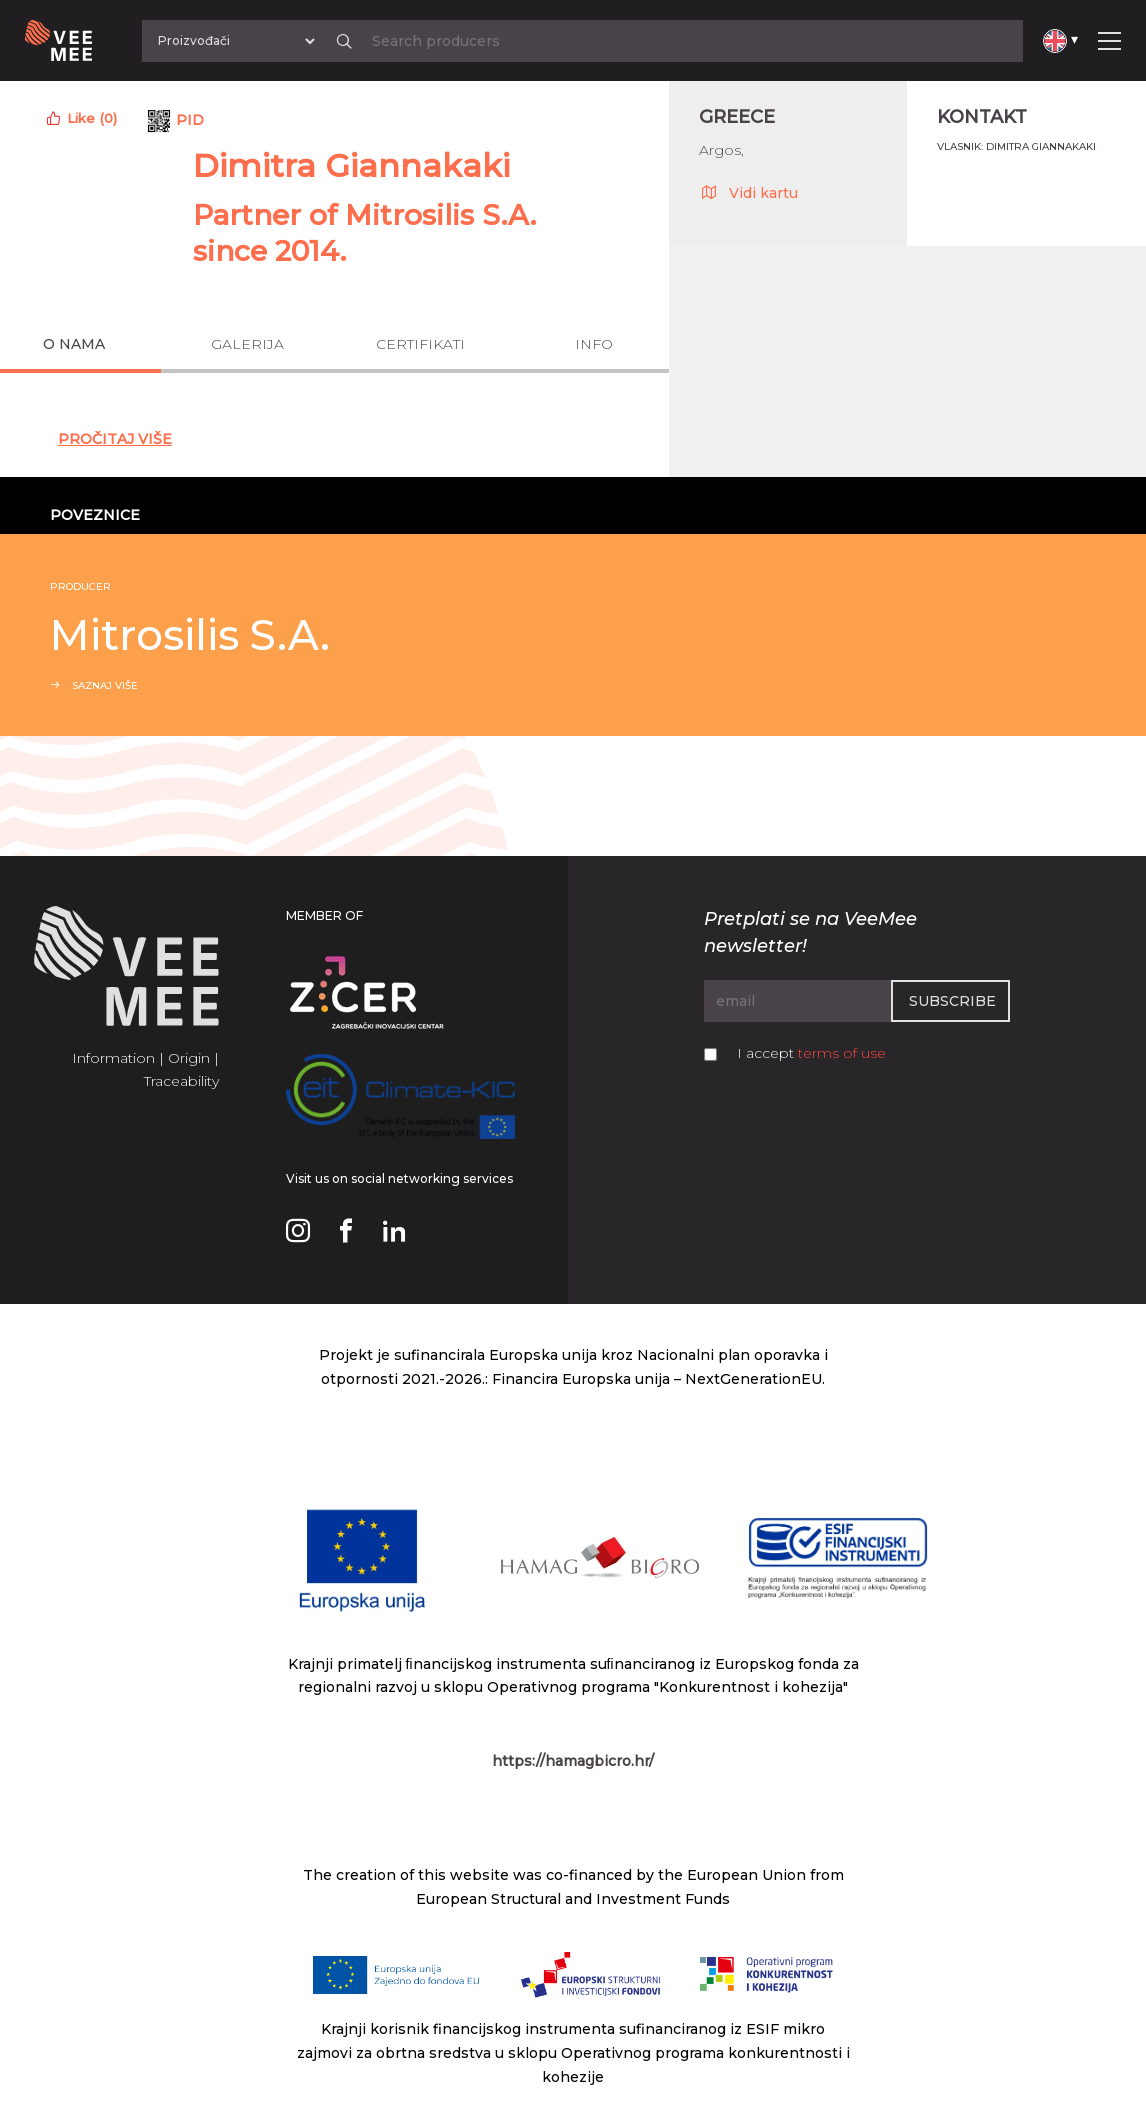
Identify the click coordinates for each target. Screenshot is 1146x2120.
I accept (811, 1053)
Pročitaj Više (115, 439)
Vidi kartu (748, 192)
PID (190, 120)
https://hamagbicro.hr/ (573, 1761)
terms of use (842, 1053)
